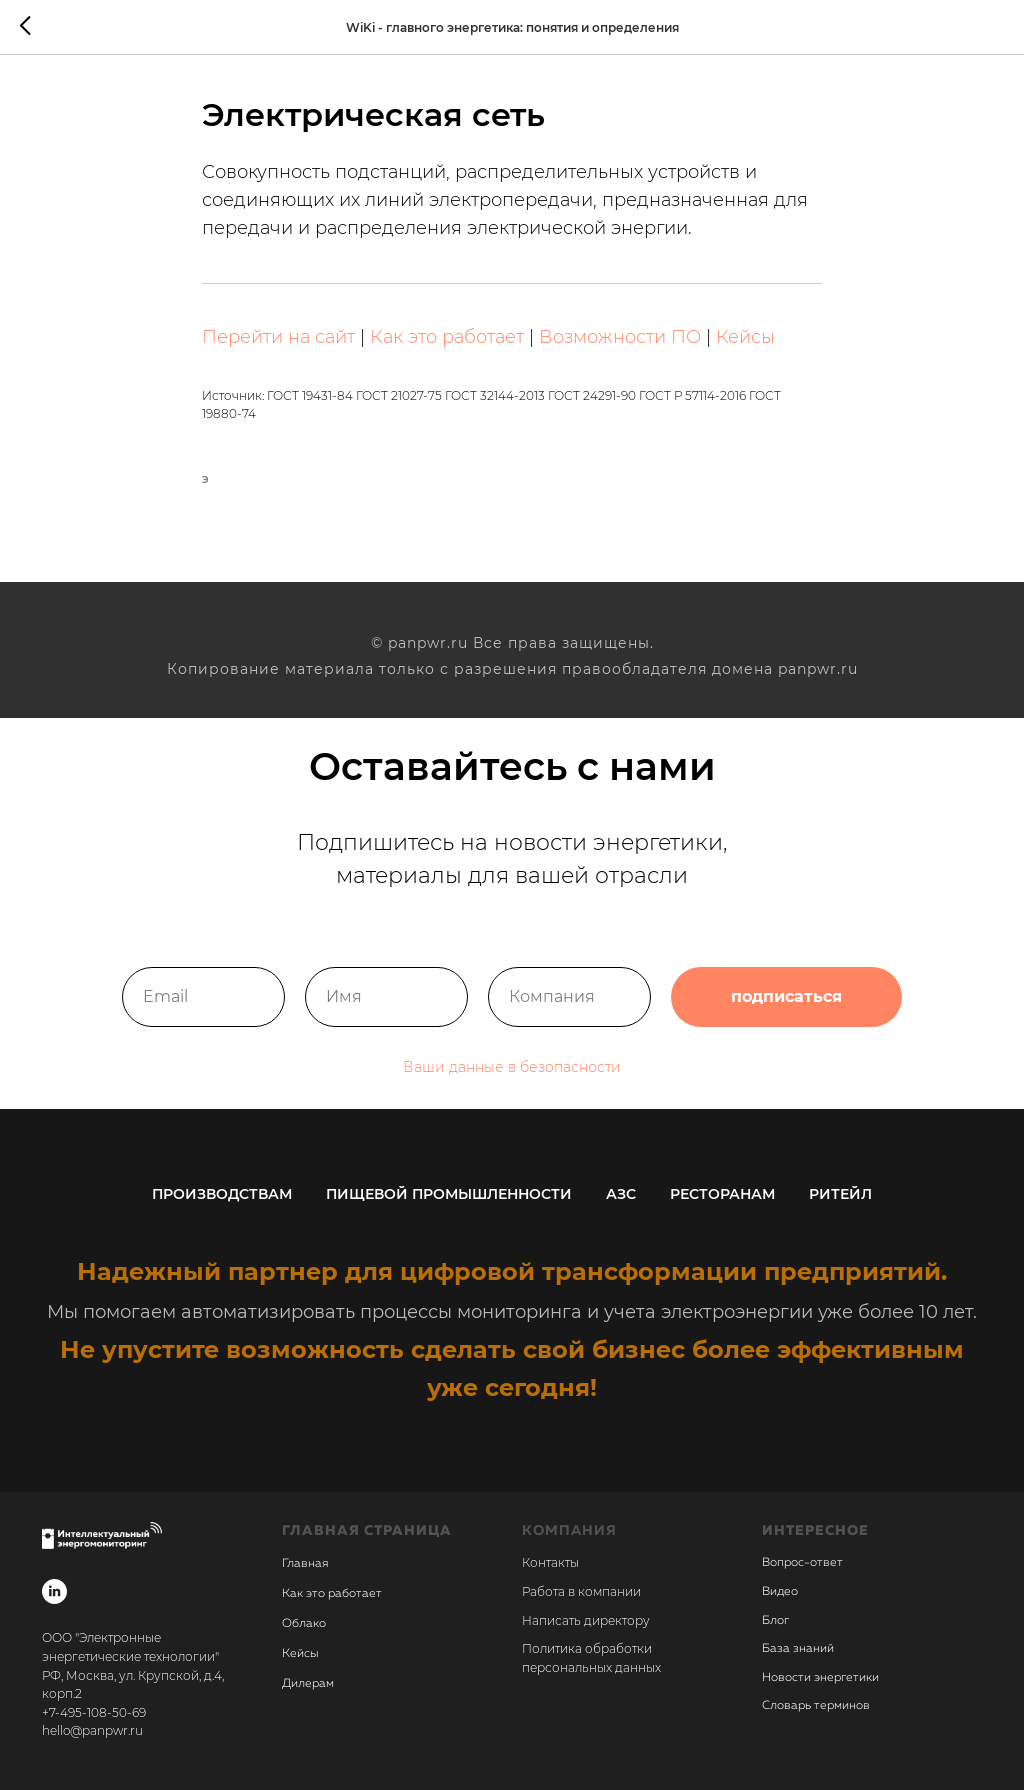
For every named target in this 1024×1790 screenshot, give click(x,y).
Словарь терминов (816, 1707)
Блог (775, 1621)
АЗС (621, 1194)
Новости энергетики (820, 1678)
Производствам (222, 1194)
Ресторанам (722, 1194)
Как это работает (447, 337)
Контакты (550, 1563)
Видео (780, 1592)
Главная (305, 1565)
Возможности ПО (620, 337)
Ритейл (840, 1194)
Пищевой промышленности (449, 1194)
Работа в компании (581, 1591)
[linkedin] (54, 1592)
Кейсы (745, 337)
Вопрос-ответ (802, 1564)
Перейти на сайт (278, 337)
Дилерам (308, 1685)
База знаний (798, 1649)
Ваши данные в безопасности (512, 1067)
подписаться (786, 997)
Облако (304, 1625)
